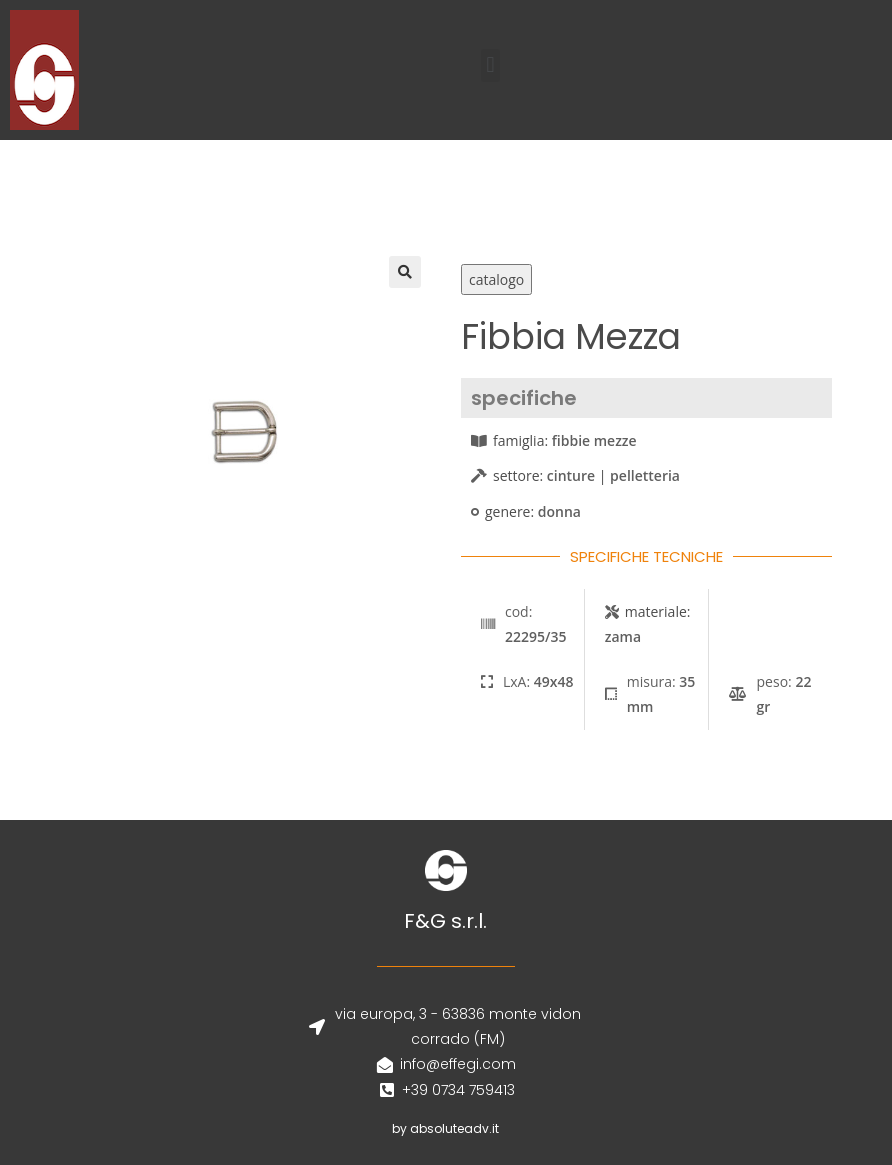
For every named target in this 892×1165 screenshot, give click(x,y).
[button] (490, 65)
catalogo (496, 279)
